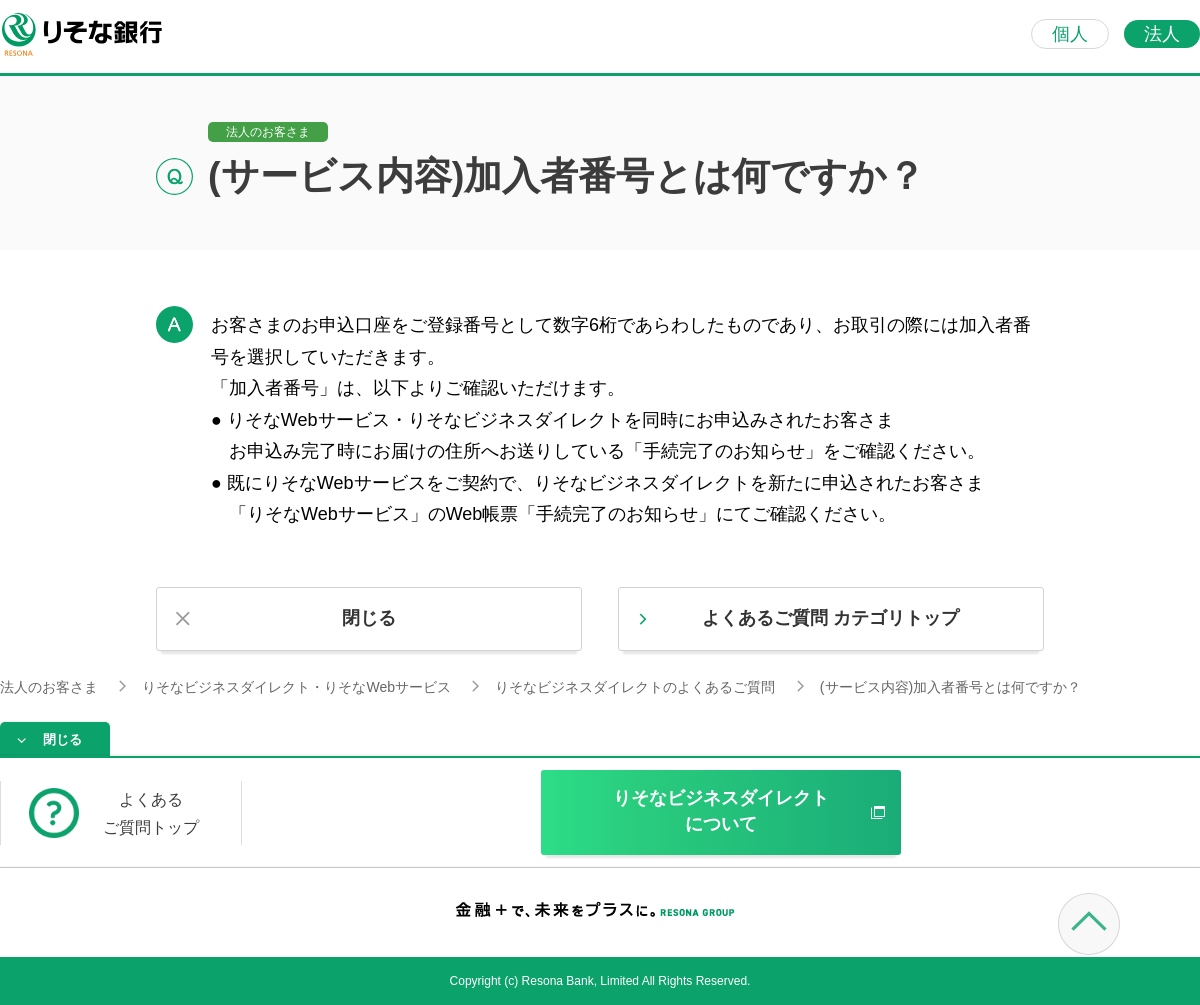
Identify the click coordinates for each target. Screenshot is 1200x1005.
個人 (1070, 34)
